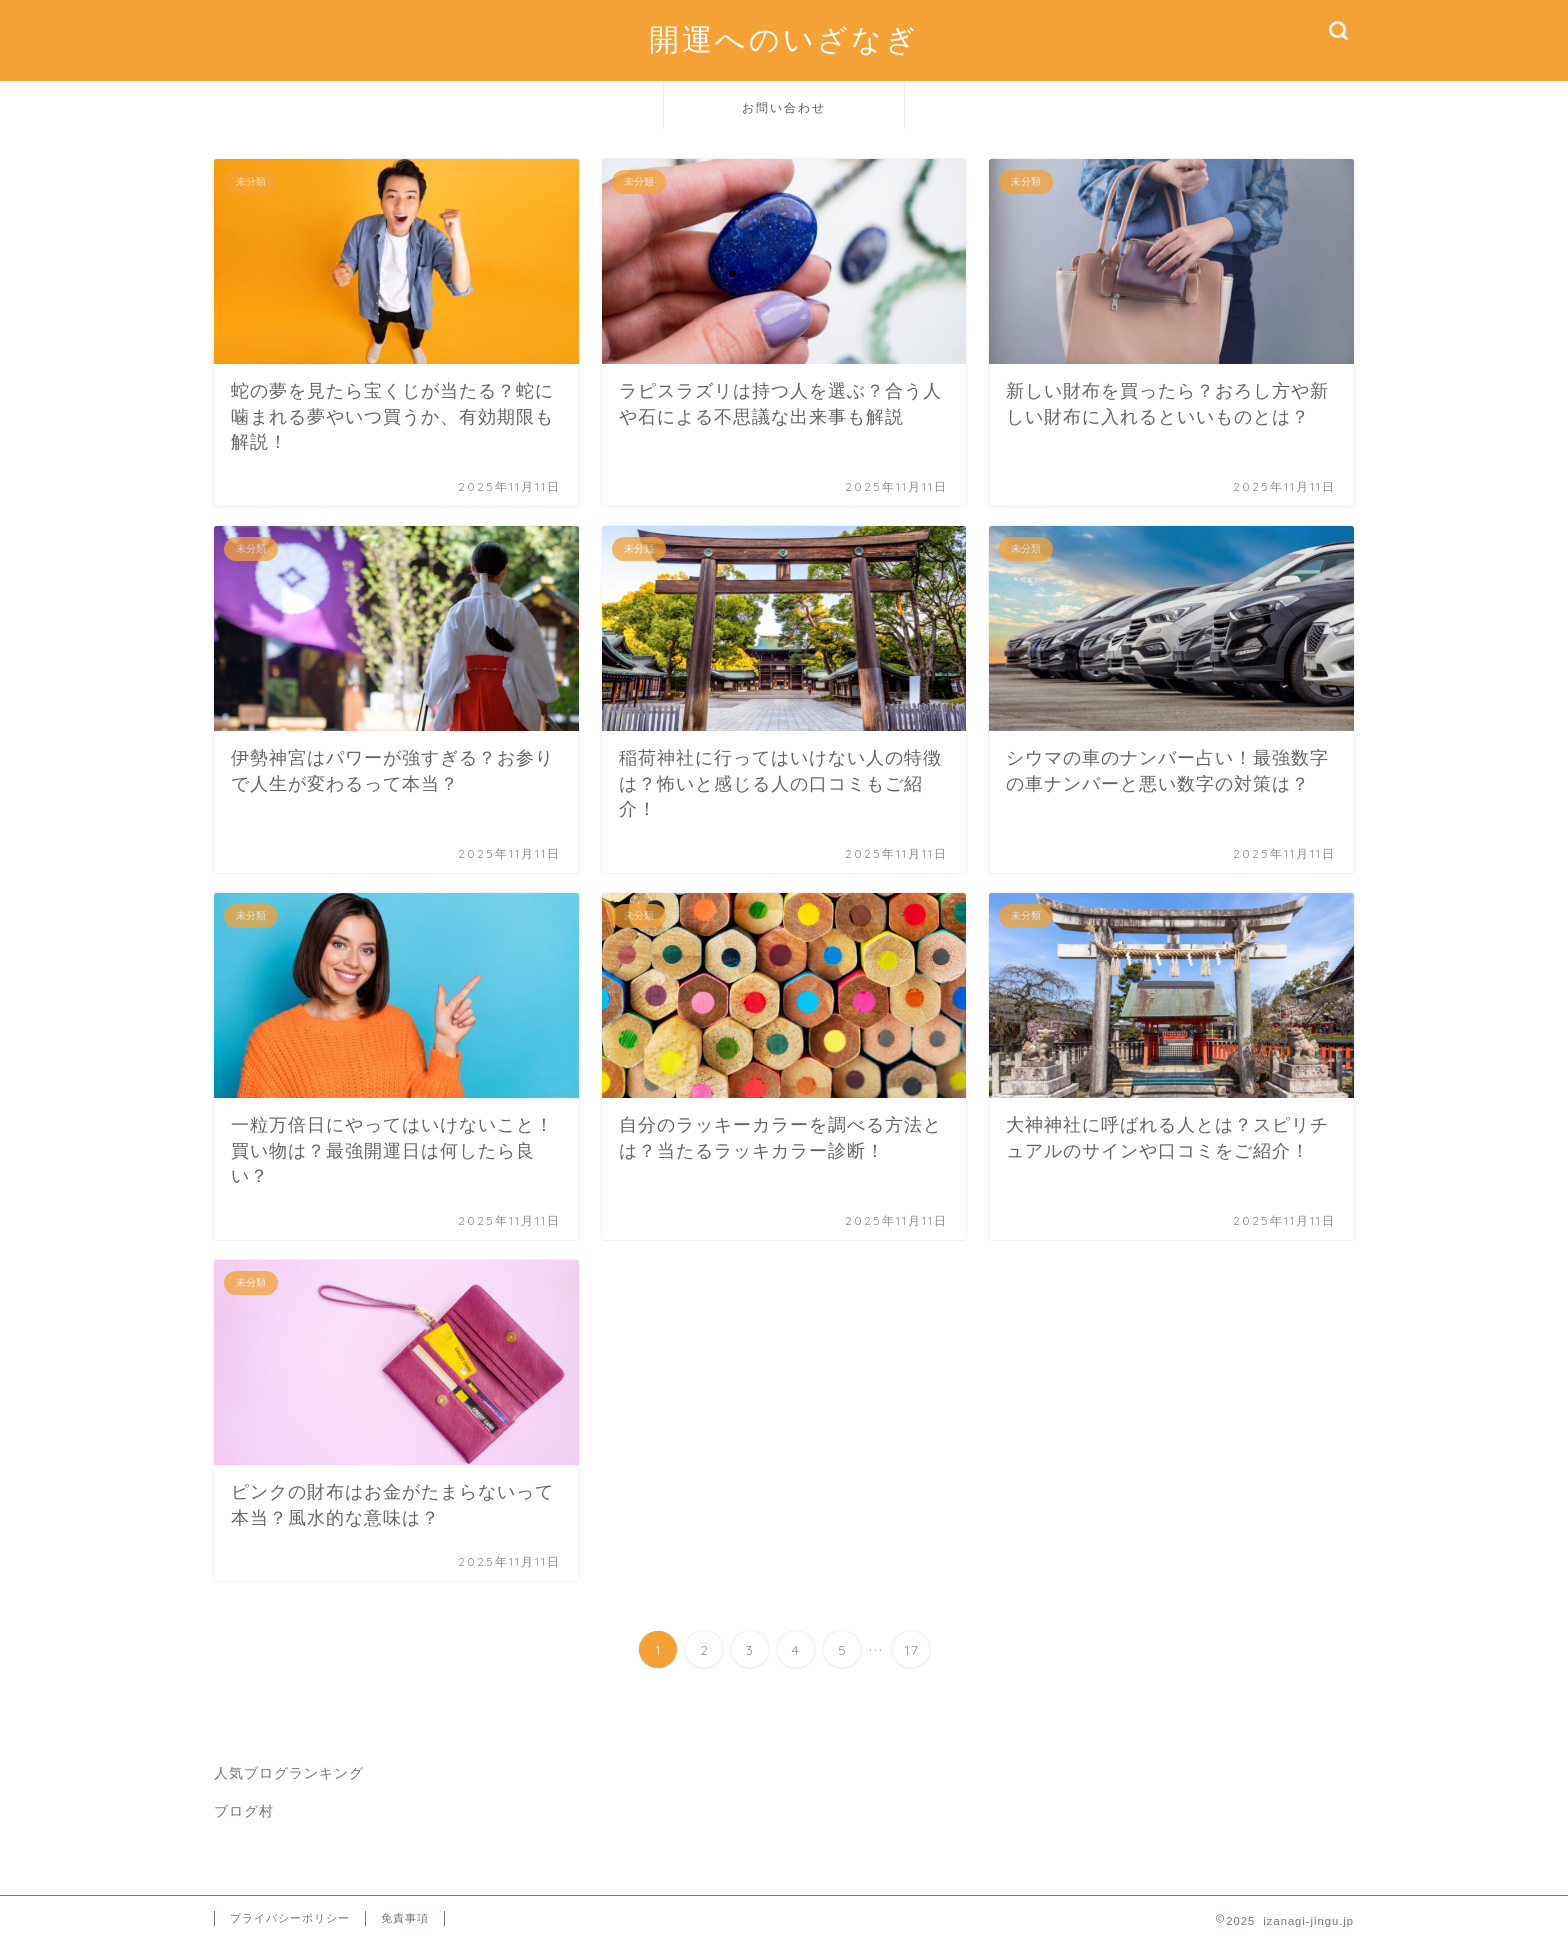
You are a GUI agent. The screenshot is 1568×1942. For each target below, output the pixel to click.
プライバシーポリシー (290, 1918)
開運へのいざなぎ (784, 38)
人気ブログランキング (289, 1773)
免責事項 (405, 1918)
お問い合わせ (784, 107)
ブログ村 (244, 1811)
